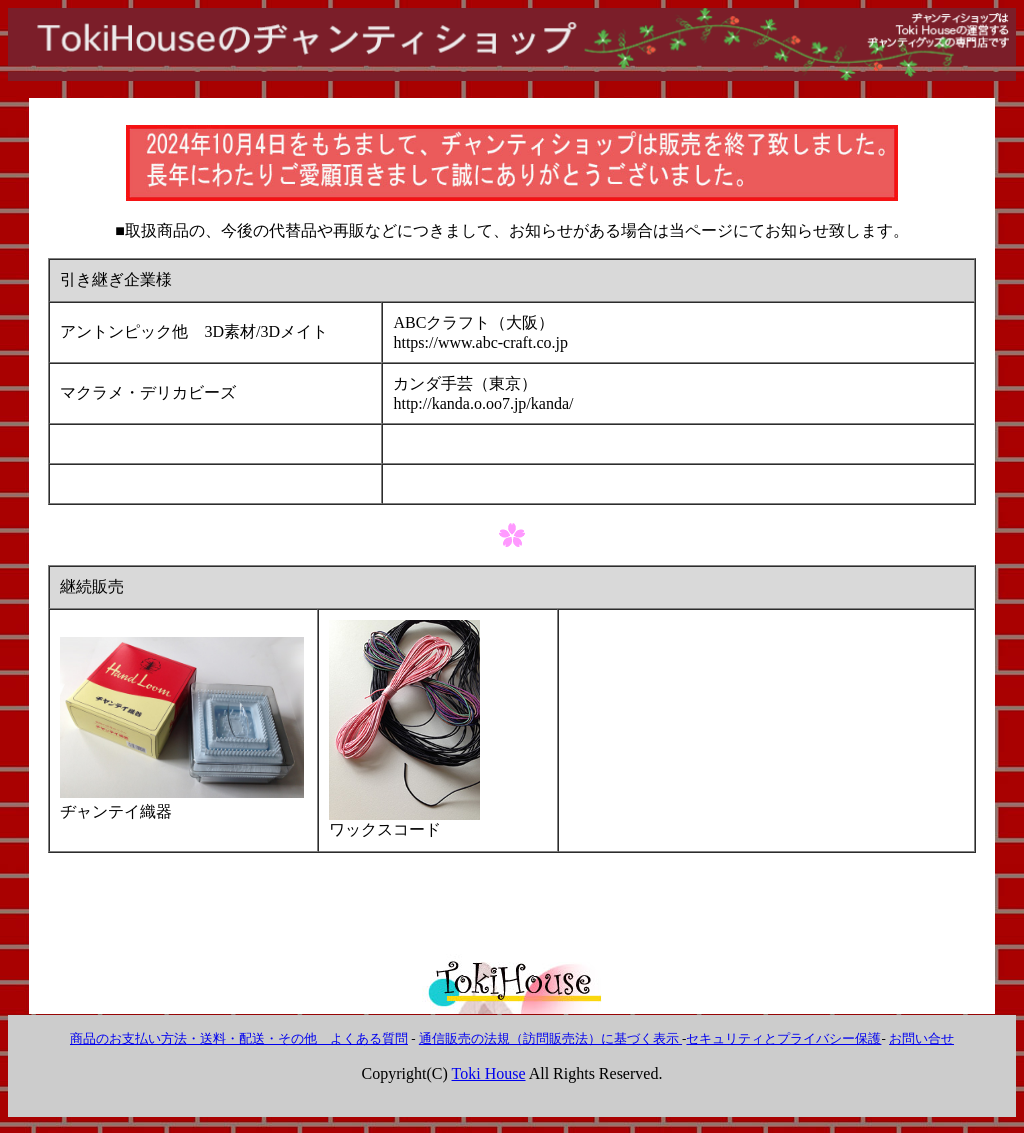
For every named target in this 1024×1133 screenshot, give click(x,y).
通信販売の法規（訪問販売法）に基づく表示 (550, 1038)
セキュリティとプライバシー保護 (783, 1038)
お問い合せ (921, 1038)
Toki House (489, 1073)
